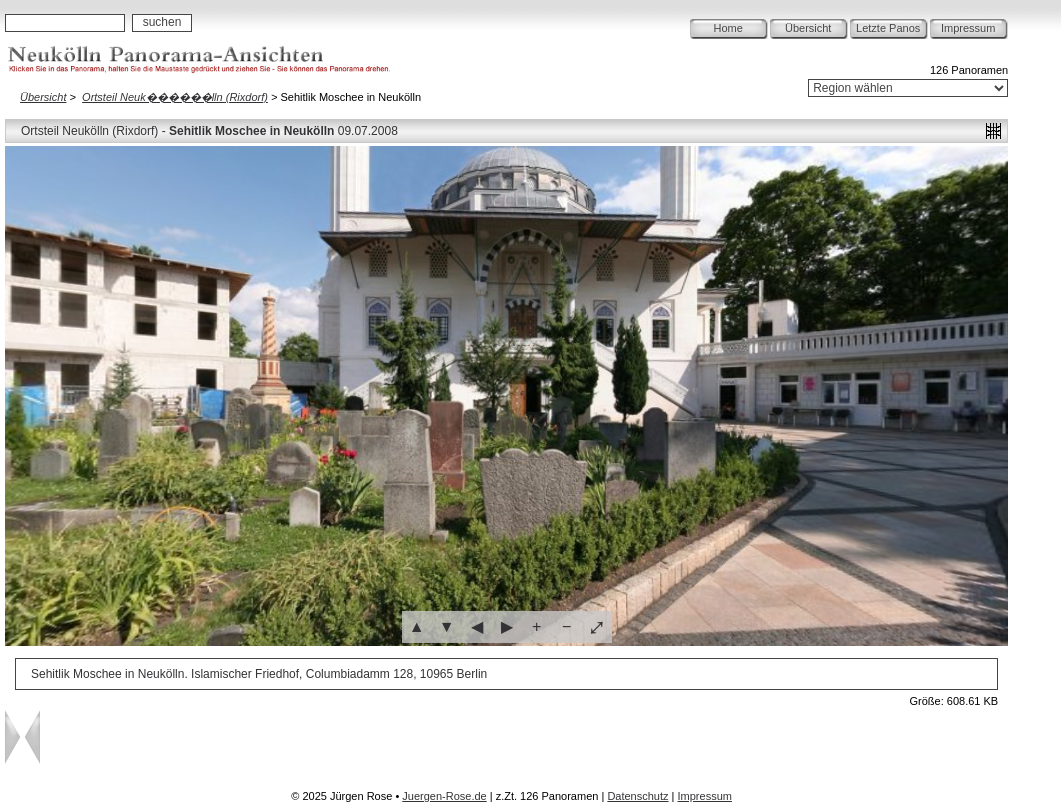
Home (728, 28)
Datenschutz (637, 796)
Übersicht (808, 28)
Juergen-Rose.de (444, 796)
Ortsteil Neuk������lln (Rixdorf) (175, 97)
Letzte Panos (888, 28)
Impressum (968, 28)
